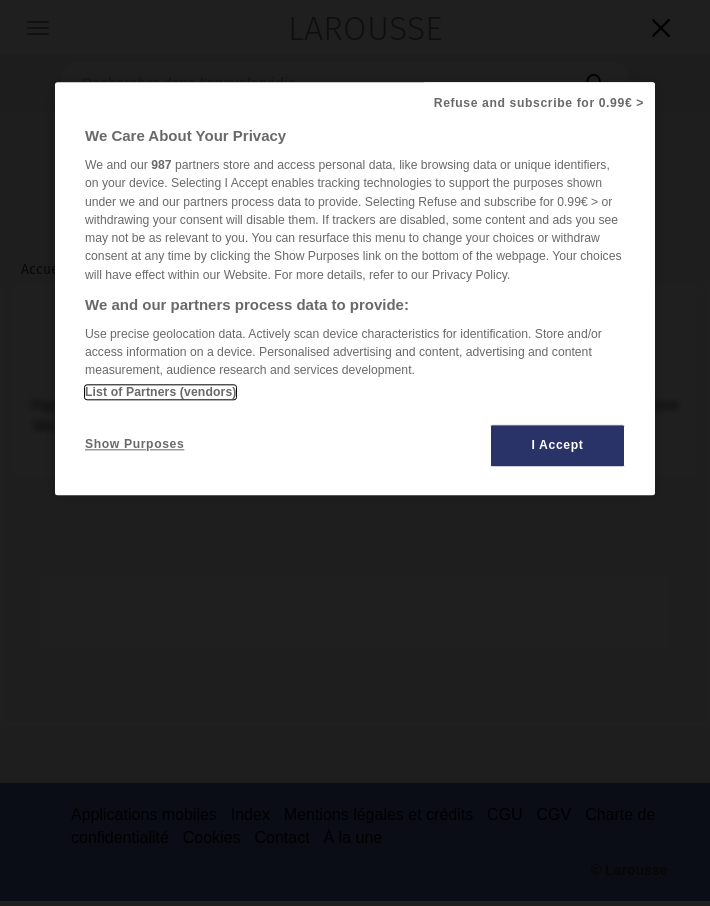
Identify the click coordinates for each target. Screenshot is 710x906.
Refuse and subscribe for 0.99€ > (539, 103)
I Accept (558, 445)
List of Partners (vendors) (160, 392)
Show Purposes (134, 444)
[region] (355, 288)
